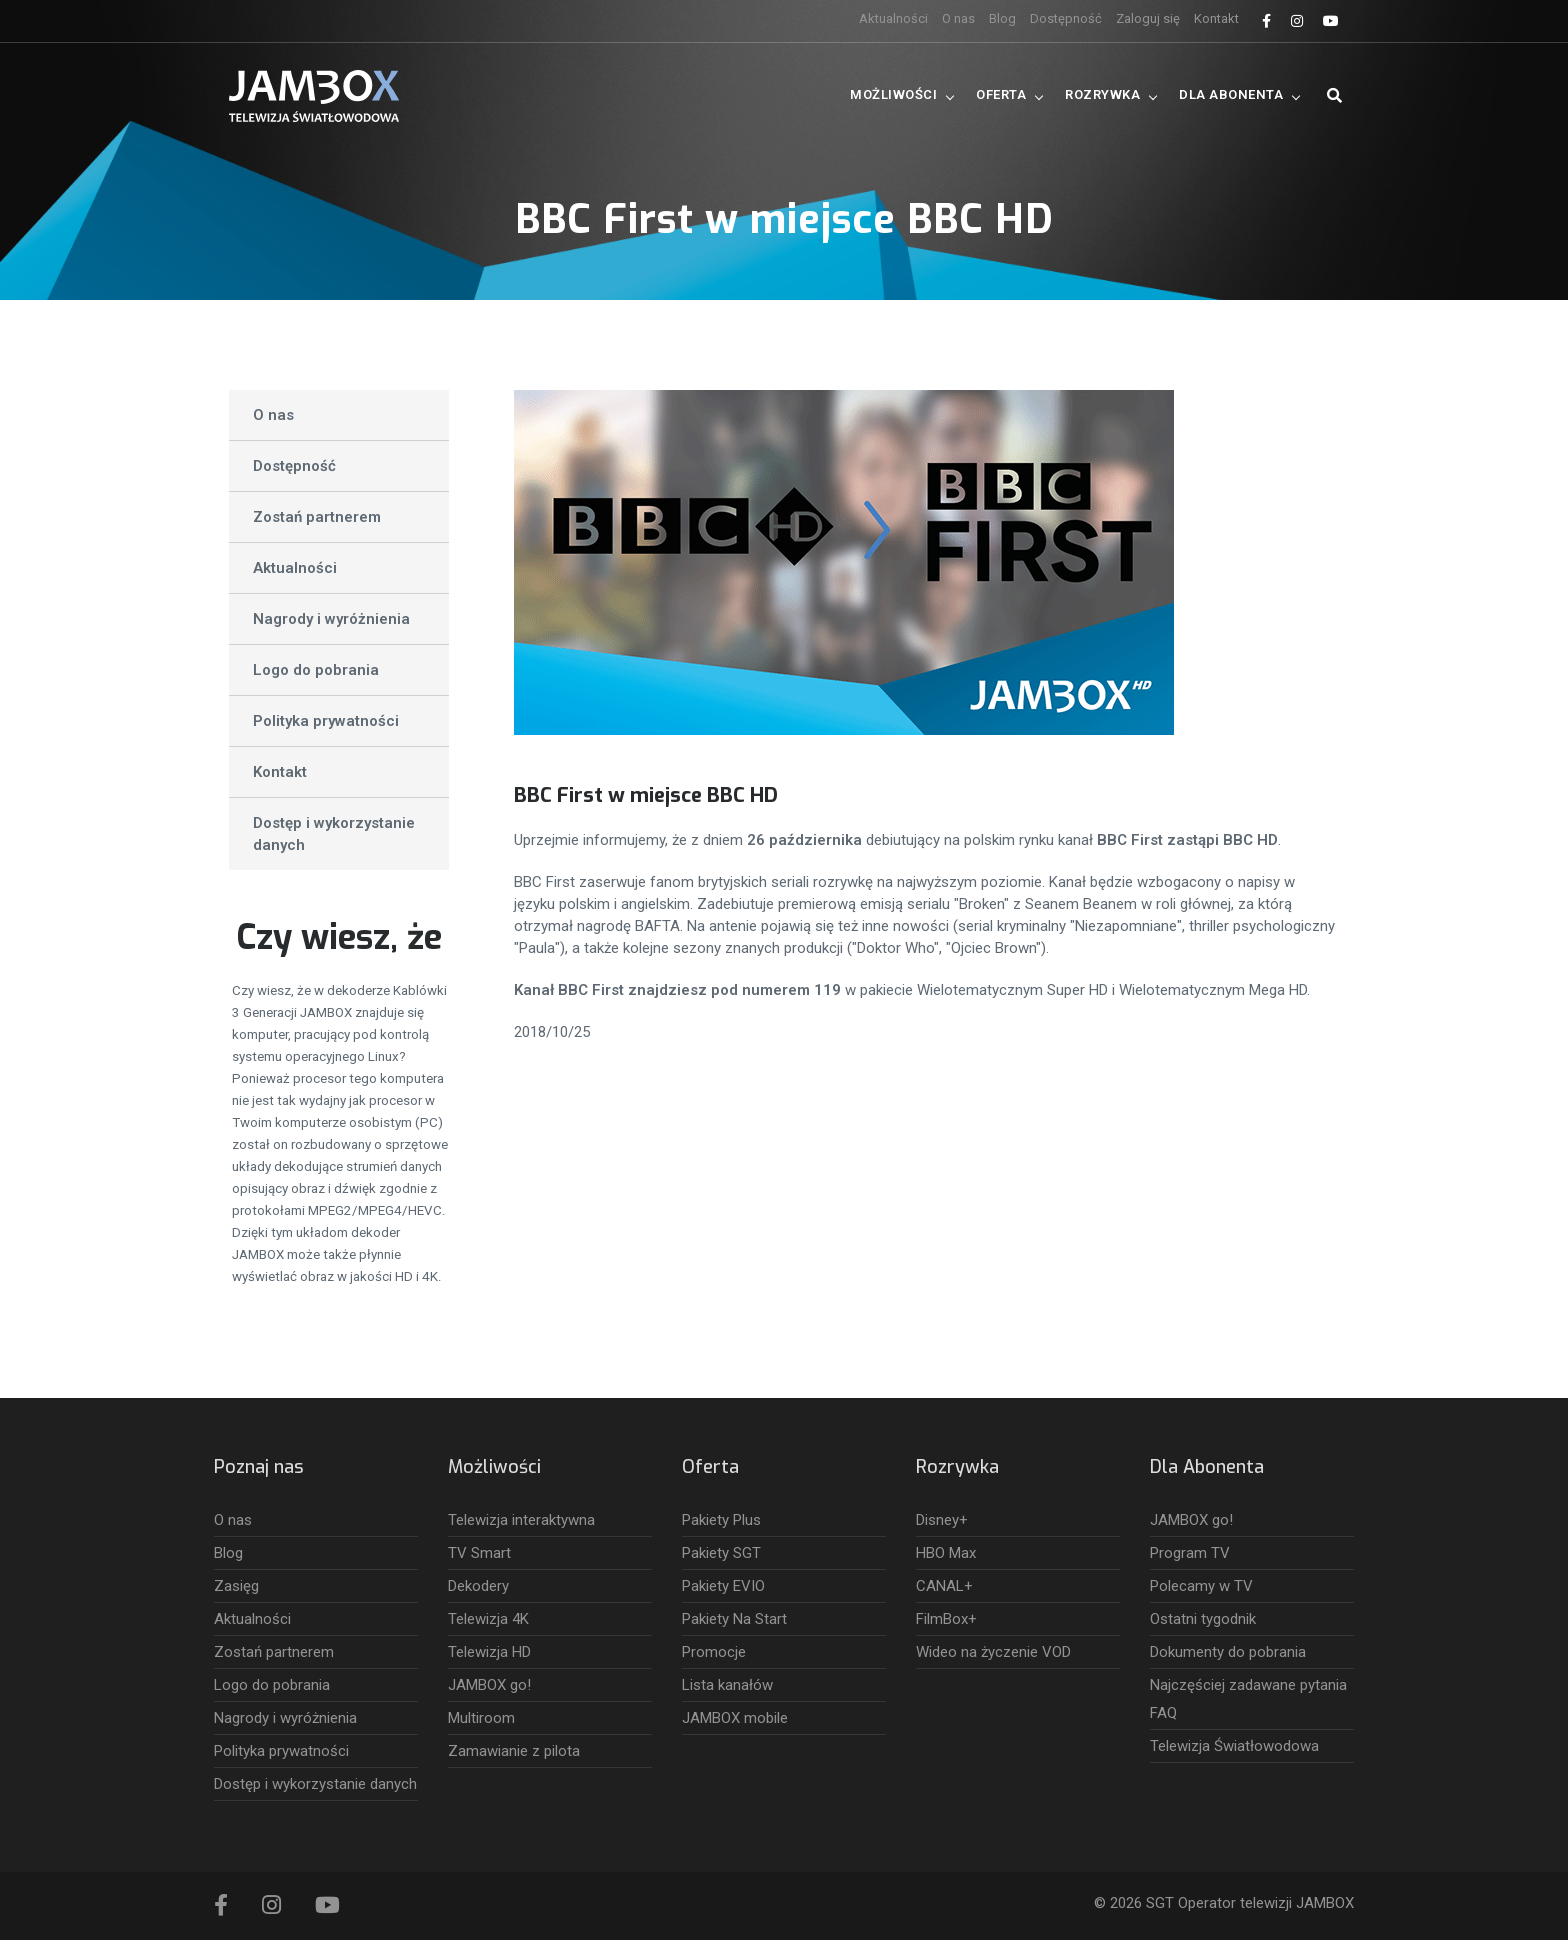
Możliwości (893, 94)
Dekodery (478, 1586)
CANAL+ (944, 1586)
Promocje (714, 1652)
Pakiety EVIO (723, 1586)
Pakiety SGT (721, 1553)
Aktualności (893, 18)
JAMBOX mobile (735, 1718)
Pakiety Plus (721, 1520)
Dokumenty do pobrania (1228, 1652)
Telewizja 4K (488, 1619)
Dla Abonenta (1231, 94)
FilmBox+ (946, 1619)
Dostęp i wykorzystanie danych (334, 834)
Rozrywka (1102, 94)
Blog (1002, 18)
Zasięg (236, 1586)
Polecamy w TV (1201, 1586)
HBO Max (946, 1553)
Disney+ (942, 1520)
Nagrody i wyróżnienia (331, 619)
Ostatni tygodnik (1203, 1619)
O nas (958, 18)
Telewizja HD (489, 1652)
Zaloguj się (1148, 18)
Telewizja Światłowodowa (1234, 1746)
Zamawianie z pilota (514, 1751)
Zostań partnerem (317, 517)
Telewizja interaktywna (521, 1520)
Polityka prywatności (326, 721)
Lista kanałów (727, 1685)
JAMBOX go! (489, 1685)
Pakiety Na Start (734, 1619)
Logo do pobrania (316, 670)
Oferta (1001, 94)
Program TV (1190, 1553)
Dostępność (1066, 18)
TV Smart (479, 1553)
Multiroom (481, 1718)
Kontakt (1216, 18)
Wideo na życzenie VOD (993, 1652)
